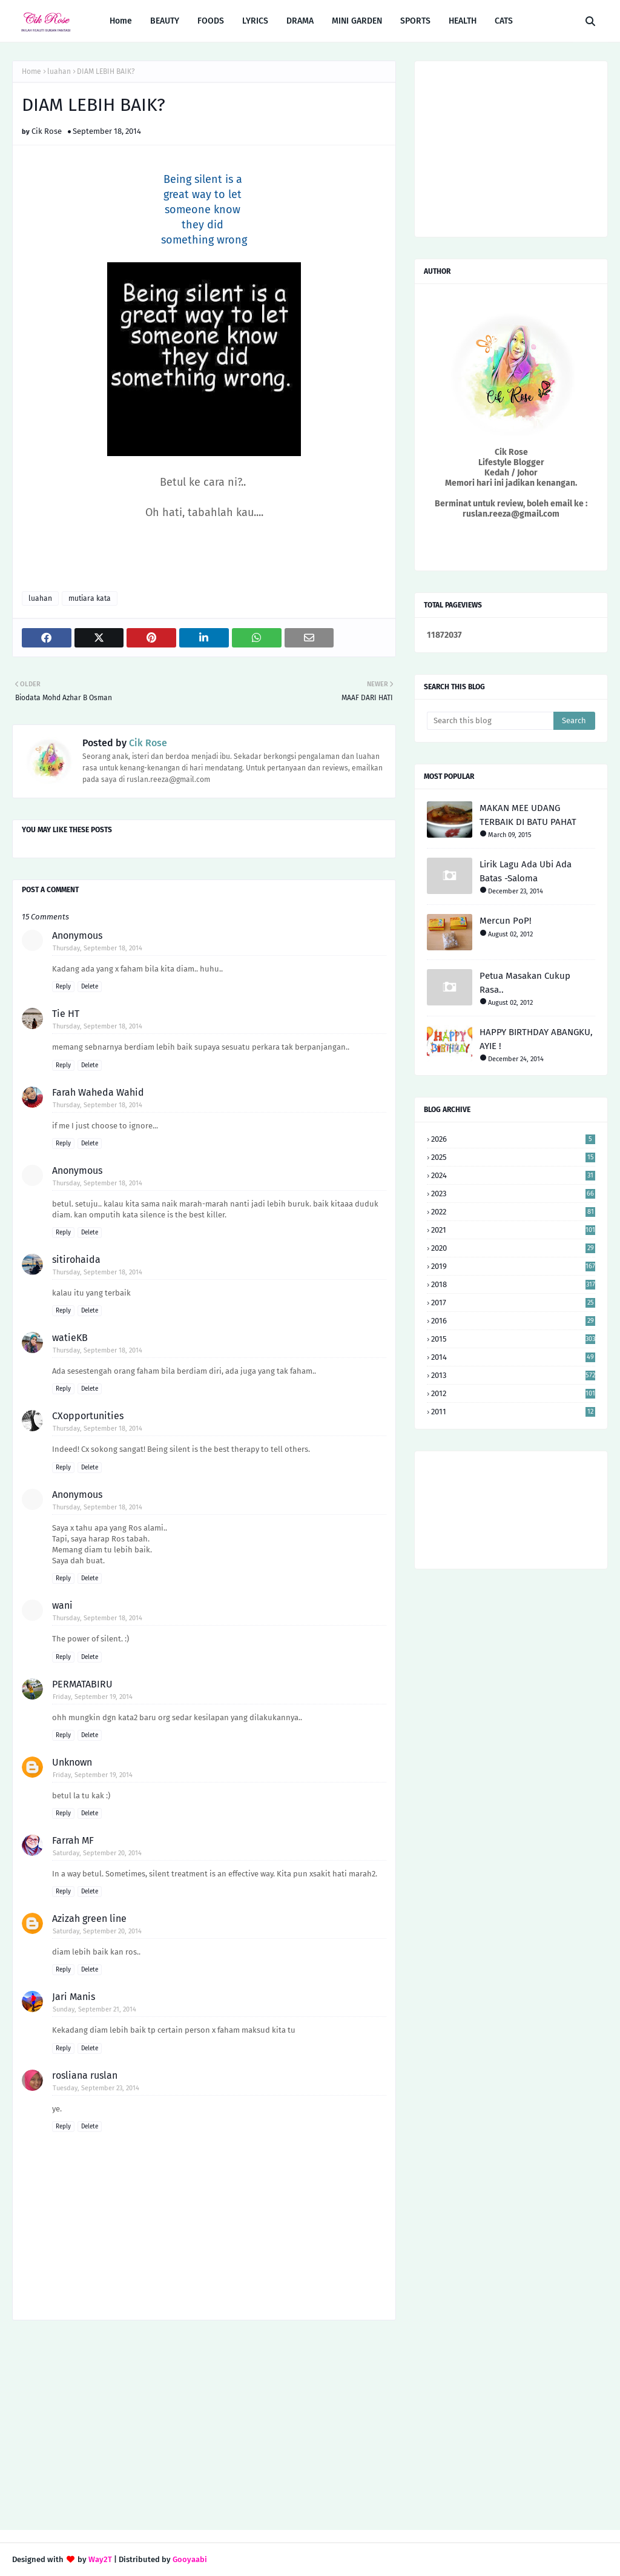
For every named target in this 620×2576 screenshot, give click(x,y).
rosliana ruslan (84, 2075)
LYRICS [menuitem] (255, 21)
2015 (513, 1338)
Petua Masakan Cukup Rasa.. (525, 982)
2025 (513, 1157)
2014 (513, 1357)
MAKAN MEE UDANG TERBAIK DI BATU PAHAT (528, 815)
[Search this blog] (490, 721)
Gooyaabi (190, 2559)
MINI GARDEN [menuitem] (357, 21)
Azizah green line (89, 1918)
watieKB (70, 1337)
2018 (513, 1284)
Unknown (72, 1762)
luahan (59, 71)
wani (62, 1605)
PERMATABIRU (82, 1684)
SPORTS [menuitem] (415, 21)
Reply (63, 986)
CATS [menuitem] (504, 21)
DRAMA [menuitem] (300, 21)
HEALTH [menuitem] (463, 21)
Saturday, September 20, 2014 (97, 1853)
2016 (513, 1320)
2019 (513, 1266)
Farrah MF (73, 1840)
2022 (513, 1211)
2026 (513, 1139)
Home (31, 71)
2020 (513, 1248)
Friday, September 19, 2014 (93, 1697)
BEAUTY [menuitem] (164, 21)
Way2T (100, 2559)
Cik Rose (46, 131)
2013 (513, 1375)
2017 (513, 1302)
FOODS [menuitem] (210, 21)
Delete (89, 986)
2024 (513, 1175)
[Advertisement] (204, 2426)
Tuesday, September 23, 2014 (96, 2088)
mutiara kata (89, 598)
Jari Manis (73, 1996)
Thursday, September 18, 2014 (97, 948)
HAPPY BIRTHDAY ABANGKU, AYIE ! (536, 1039)
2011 (513, 1411)
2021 (513, 1229)
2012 (513, 1393)
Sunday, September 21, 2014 (94, 2009)
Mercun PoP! (506, 920)
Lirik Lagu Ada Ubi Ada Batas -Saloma (526, 871)
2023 (513, 1193)
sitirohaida (76, 1259)
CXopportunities (88, 1416)
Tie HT (65, 1013)
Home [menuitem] (121, 21)
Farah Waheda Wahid (98, 1092)
